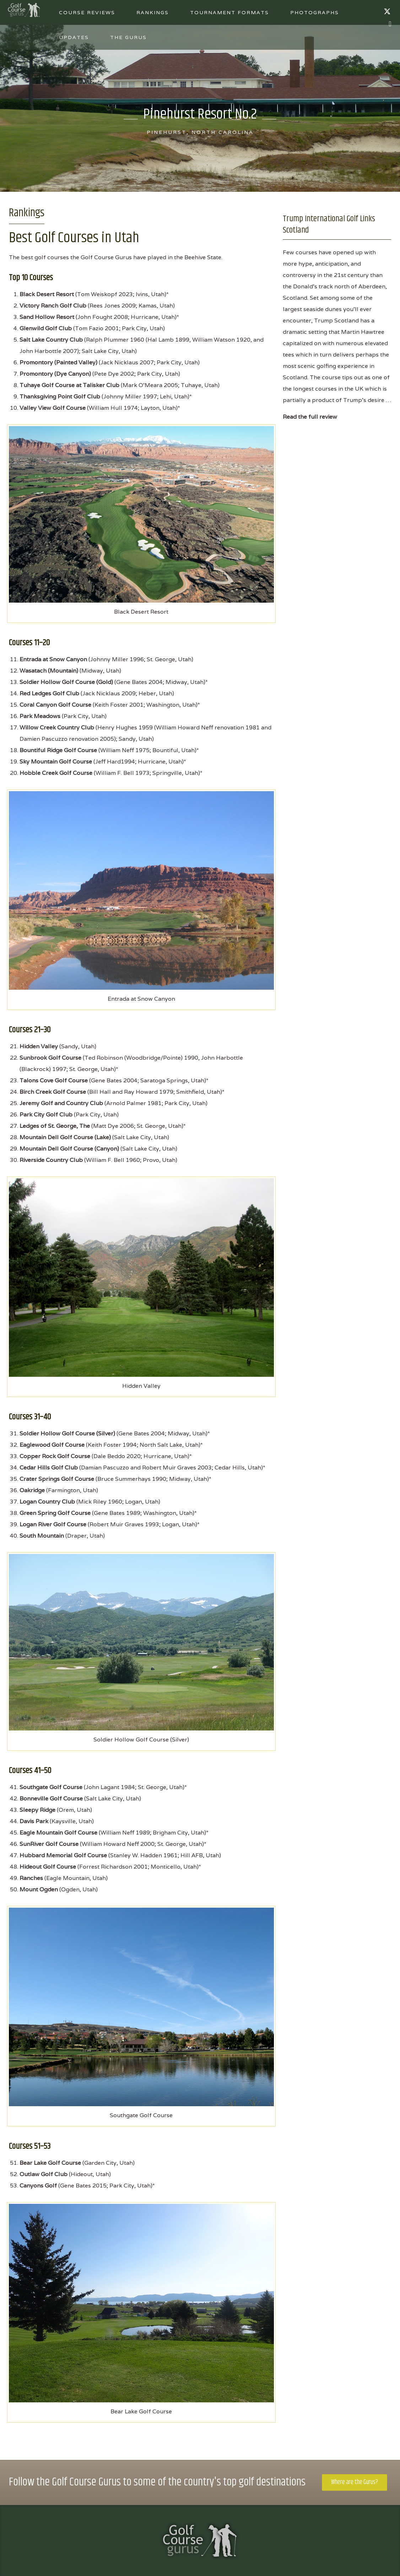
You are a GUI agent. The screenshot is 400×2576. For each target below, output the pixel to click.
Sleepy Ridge (37, 1810)
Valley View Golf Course (53, 408)
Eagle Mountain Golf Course (58, 1832)
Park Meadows (40, 716)
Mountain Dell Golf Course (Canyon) (69, 1148)
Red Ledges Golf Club (49, 693)
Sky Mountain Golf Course (56, 761)
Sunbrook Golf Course (50, 1057)
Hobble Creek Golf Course (56, 773)
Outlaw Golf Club (43, 2174)
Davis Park (34, 1821)
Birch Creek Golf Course (53, 1092)
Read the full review (310, 416)
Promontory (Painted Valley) (58, 362)
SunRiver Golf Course (49, 1844)
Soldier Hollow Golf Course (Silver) (67, 1433)
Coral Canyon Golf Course (55, 704)
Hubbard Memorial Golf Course (63, 1855)
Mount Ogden (39, 1889)
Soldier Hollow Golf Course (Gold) (66, 682)
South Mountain (42, 1535)
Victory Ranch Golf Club (53, 305)
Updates (74, 37)
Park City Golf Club (46, 1114)
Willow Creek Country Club (57, 727)
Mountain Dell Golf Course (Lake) (65, 1137)
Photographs (314, 12)
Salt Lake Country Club (51, 339)
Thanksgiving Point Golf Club (60, 396)
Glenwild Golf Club (46, 328)
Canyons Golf (38, 2185)
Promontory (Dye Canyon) (55, 373)
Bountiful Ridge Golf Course (58, 750)
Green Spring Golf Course (55, 1513)
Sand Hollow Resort (47, 317)
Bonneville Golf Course (51, 1798)
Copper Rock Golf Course (55, 1456)
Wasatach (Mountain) (49, 670)
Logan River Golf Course (53, 1524)
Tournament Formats (229, 12)
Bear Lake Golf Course (50, 2163)
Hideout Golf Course (48, 1866)
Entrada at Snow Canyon (53, 659)
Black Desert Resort (47, 294)
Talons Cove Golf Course (54, 1080)
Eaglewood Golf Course (52, 1445)
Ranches (31, 1878)
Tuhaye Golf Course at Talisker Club (69, 385)
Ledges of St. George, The (55, 1126)
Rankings (152, 12)
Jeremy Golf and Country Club (61, 1103)
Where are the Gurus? (354, 2482)
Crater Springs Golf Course (57, 1479)
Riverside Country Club (51, 1160)
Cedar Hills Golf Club (49, 1467)
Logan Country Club (47, 1501)
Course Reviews (87, 12)
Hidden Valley (39, 1046)
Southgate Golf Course (51, 1787)
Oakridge (32, 1490)
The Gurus (128, 37)
